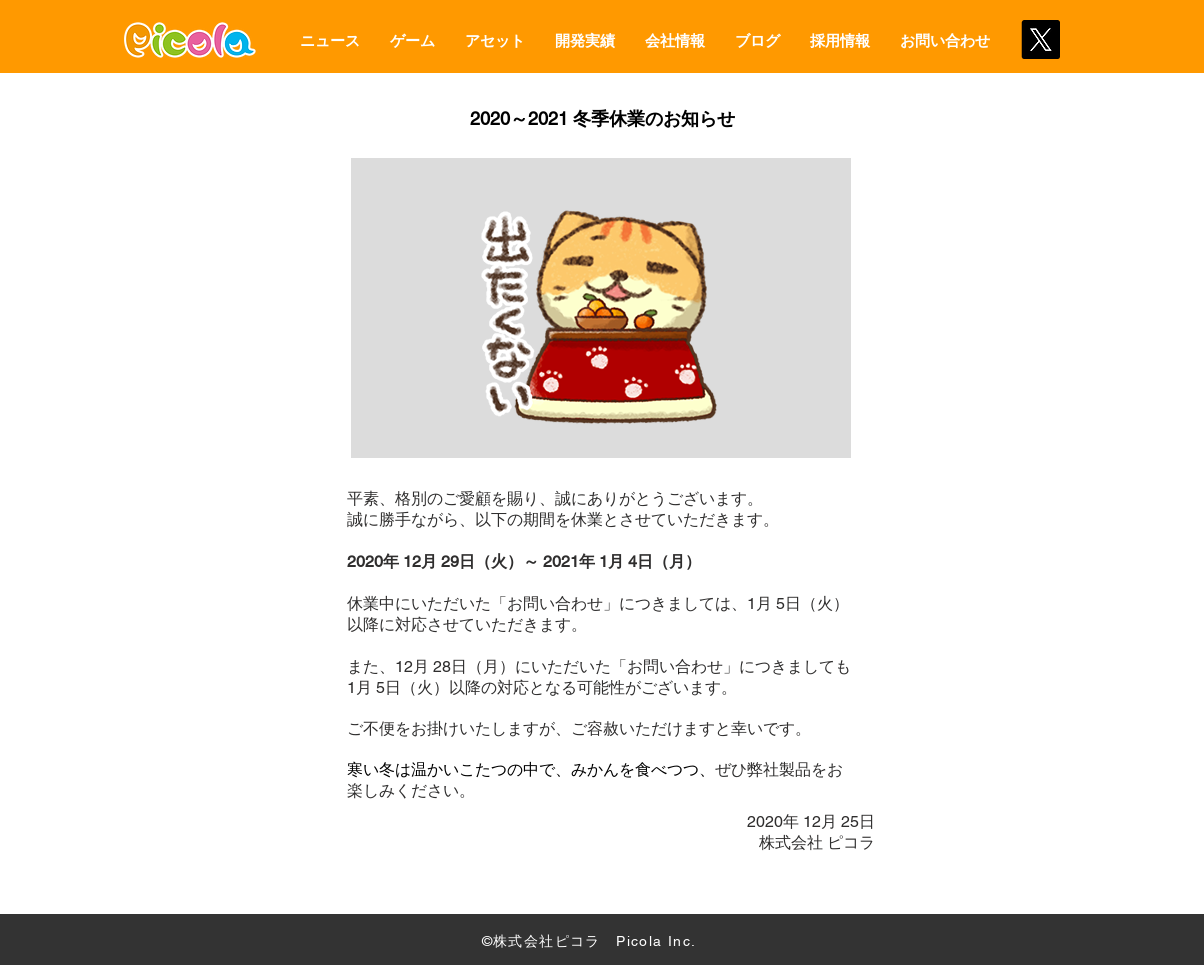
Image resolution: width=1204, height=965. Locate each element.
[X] (1040, 39)
